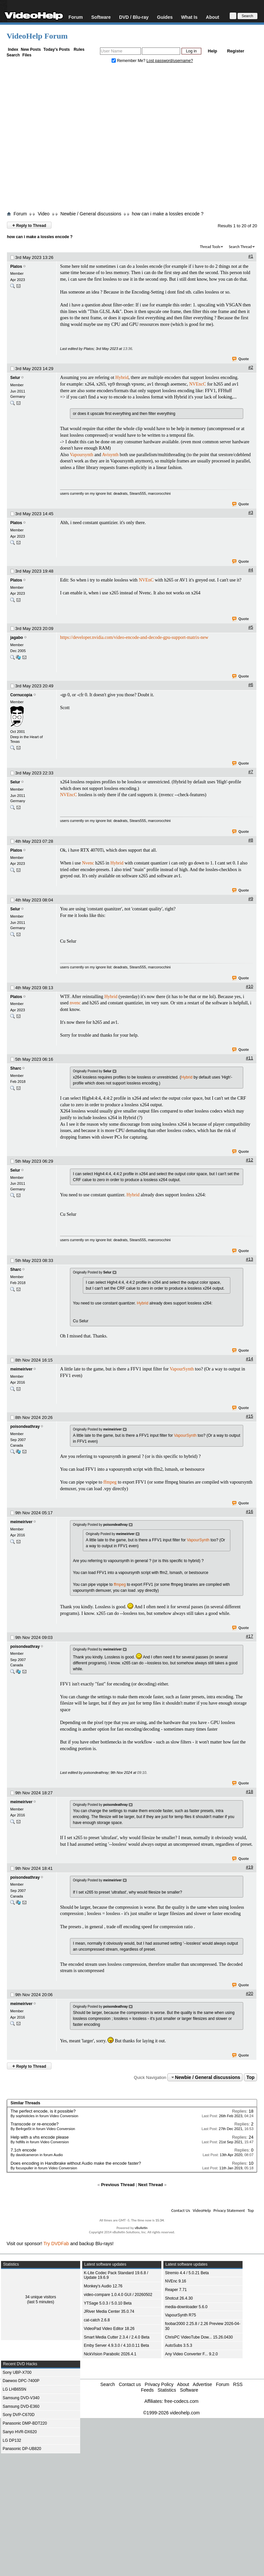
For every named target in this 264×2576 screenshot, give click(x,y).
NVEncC (197, 384)
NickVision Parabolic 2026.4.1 (110, 2354)
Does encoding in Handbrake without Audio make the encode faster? (76, 2163)
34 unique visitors (40, 2297)
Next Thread (150, 2184)
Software (101, 17)
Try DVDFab (56, 2243)
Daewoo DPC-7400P (21, 2380)
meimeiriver (21, 1369)
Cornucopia (21, 695)
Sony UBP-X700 (17, 2372)
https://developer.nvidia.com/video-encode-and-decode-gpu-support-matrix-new (134, 637)
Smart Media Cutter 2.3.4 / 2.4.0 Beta (116, 2337)
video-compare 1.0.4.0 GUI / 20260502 (118, 2294)
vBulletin (141, 2228)
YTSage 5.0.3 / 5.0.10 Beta (108, 2303)
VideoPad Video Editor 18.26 (109, 2328)
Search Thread (240, 246)
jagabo (16, 637)
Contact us (130, 2384)
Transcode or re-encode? (35, 2123)
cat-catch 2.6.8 (97, 2320)
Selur (15, 377)
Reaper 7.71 (176, 2289)
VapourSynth (182, 1369)
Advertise (202, 2384)
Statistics (166, 2390)
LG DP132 (12, 2440)
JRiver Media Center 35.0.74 (109, 2311)
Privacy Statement (229, 2210)
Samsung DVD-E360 (21, 2406)
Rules (79, 49)
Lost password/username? (170, 60)
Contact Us (180, 2210)
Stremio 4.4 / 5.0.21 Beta (187, 2273)
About (212, 17)
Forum (75, 17)
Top (251, 2077)
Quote (241, 359)
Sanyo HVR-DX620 (20, 2432)
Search (13, 55)
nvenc (75, 1002)
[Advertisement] (75, 139)
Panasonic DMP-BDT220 (25, 2423)
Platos (16, 266)
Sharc (15, 1068)
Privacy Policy (159, 2384)
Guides (165, 17)
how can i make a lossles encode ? (167, 213)
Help (212, 50)
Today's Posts (56, 49)
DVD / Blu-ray (133, 17)
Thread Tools (210, 246)
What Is (189, 17)
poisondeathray (25, 1426)
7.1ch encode (23, 2150)
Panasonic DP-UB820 (22, 2448)
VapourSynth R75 (180, 2315)
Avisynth (110, 454)
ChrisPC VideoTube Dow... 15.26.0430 (199, 2337)
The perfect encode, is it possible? (43, 2111)
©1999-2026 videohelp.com (171, 2412)
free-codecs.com (181, 2401)
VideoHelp (202, 2210)
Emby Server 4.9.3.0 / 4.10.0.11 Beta (116, 2345)
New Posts (31, 49)
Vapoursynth (81, 454)
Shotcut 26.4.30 (179, 2298)
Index (13, 49)
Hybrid (122, 377)
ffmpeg (109, 1482)
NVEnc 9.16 (175, 2281)
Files (26, 55)
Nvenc (88, 863)
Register (235, 50)
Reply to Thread (29, 225)
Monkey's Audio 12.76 (103, 2286)
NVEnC (146, 580)
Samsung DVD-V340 (21, 2398)
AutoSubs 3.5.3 (178, 2345)
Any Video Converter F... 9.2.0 (191, 2354)
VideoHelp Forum (37, 36)
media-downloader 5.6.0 (186, 2307)
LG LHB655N (14, 2389)
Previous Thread (118, 2184)
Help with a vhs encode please (40, 2137)
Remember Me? (129, 60)
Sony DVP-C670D (19, 2414)
